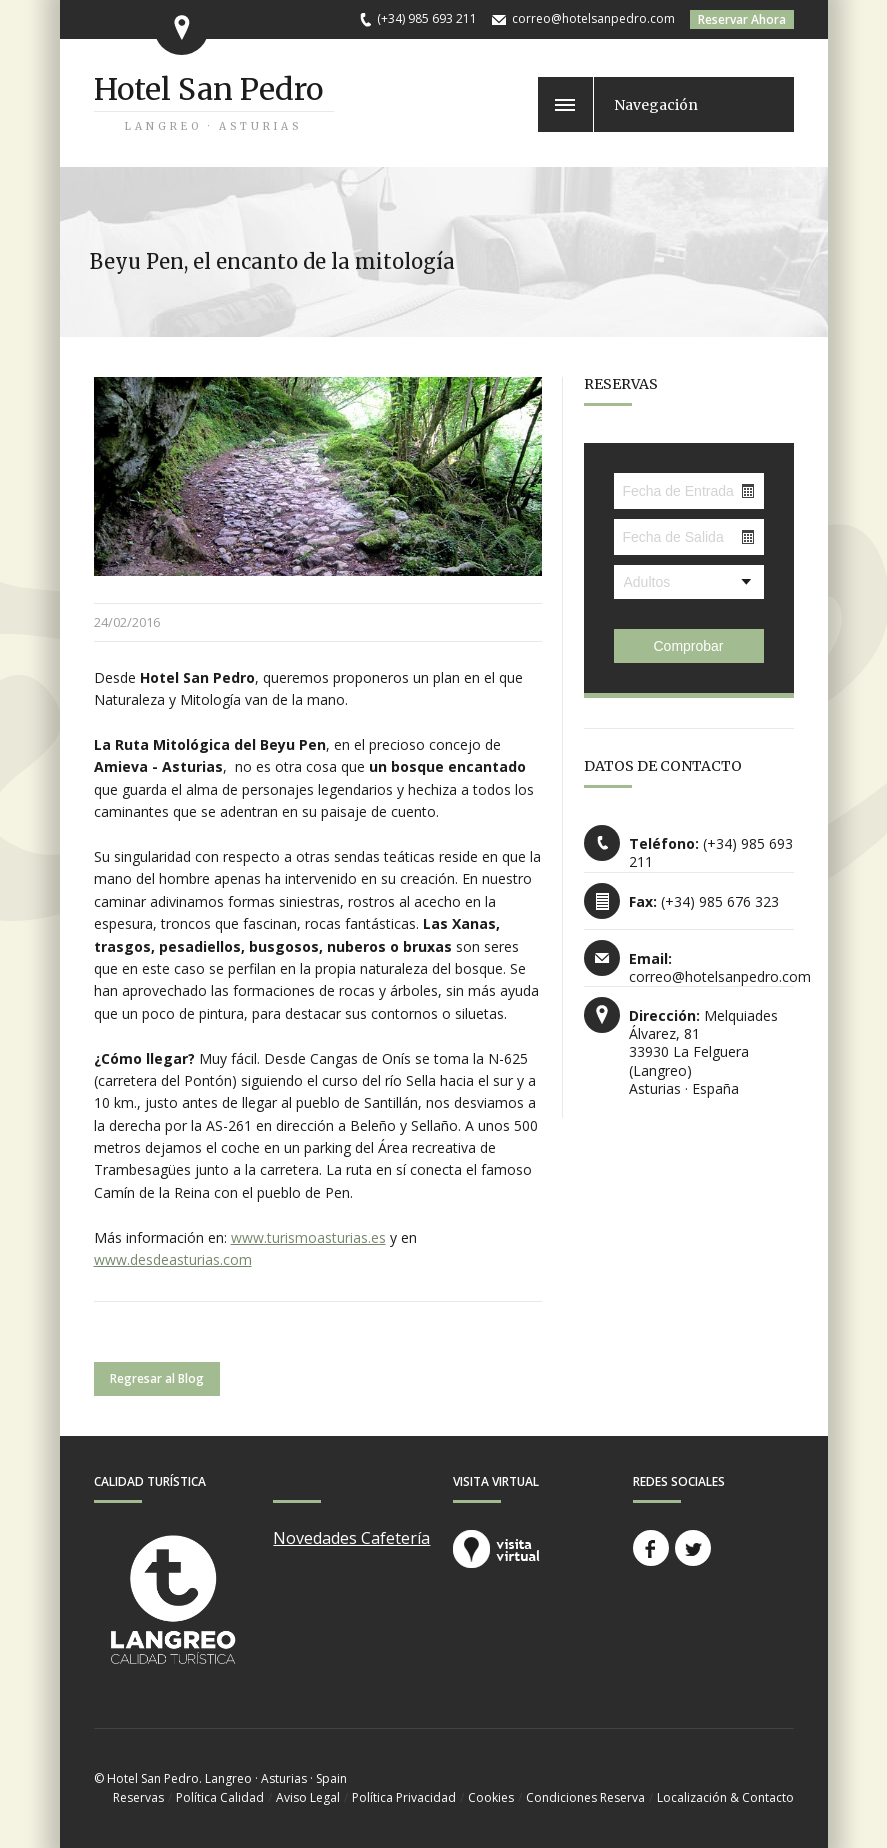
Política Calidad (220, 1797)
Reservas (138, 1797)
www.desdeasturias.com (173, 1259)
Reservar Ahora (742, 19)
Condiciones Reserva (585, 1797)
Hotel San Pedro (208, 89)
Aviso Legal (308, 1797)
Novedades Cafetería (351, 1538)
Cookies (491, 1797)
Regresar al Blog (157, 1378)
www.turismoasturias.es (308, 1237)
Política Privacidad (404, 1797)
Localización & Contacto (725, 1797)
